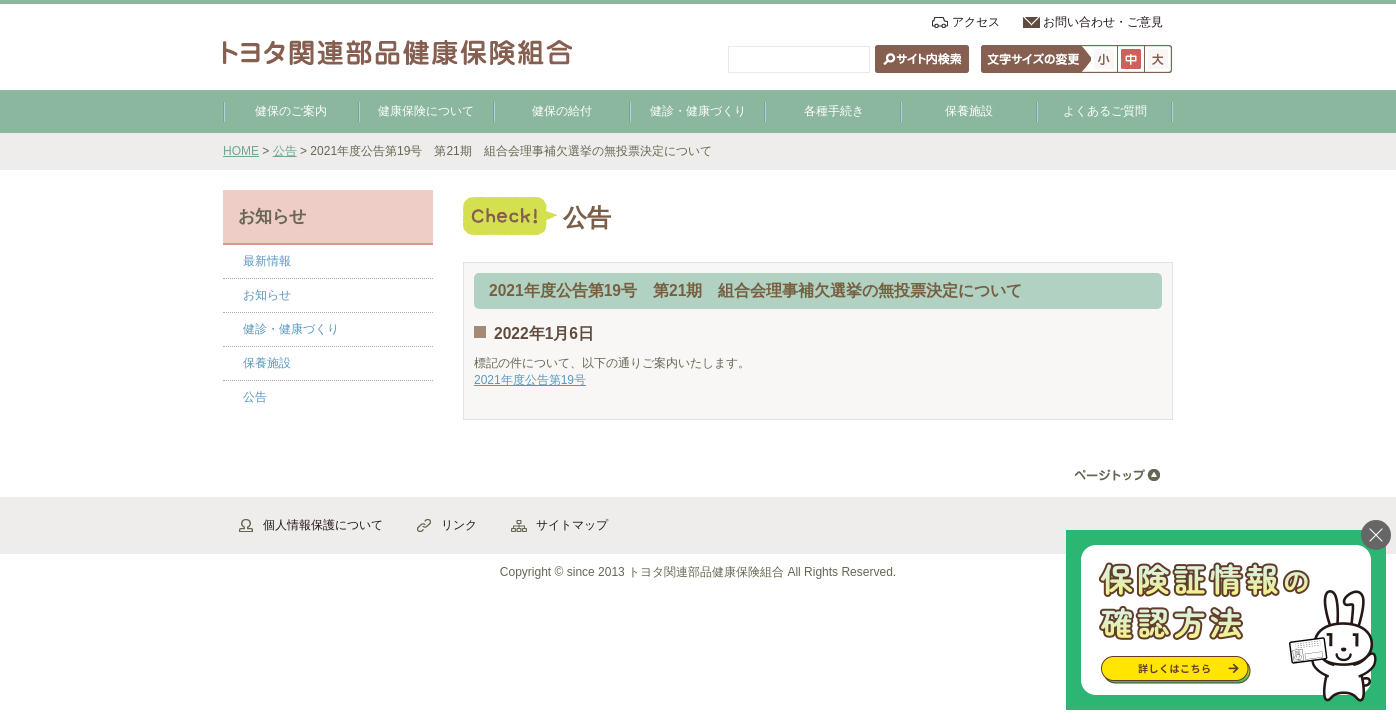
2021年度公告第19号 (530, 380)
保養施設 (969, 111)
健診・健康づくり (698, 111)
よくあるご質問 (1105, 111)
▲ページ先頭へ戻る (1117, 475)
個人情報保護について (323, 525)
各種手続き (834, 111)
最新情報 (267, 261)
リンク (459, 525)
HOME (241, 151)
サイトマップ (572, 525)
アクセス (976, 22)
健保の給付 (562, 111)
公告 (285, 151)
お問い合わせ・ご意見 (1103, 22)
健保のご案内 (291, 111)
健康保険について (426, 111)
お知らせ (267, 295)
